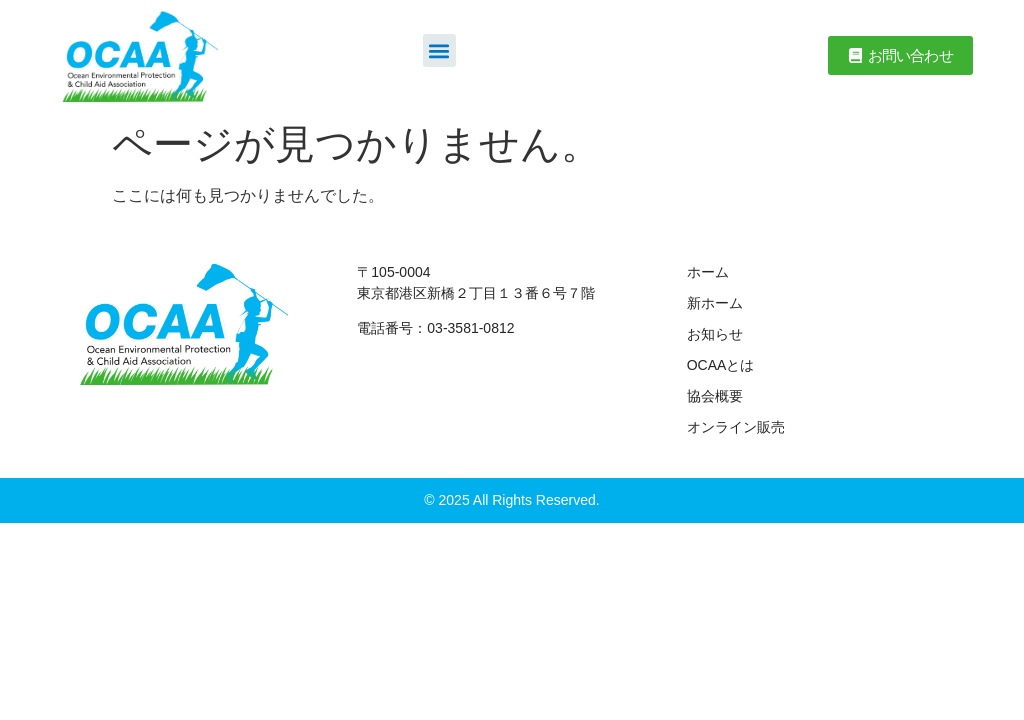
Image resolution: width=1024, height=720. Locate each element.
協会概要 (715, 396)
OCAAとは (721, 365)
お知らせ (715, 334)
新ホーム (715, 303)
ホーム (708, 272)
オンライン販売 (736, 427)
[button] (439, 50)
